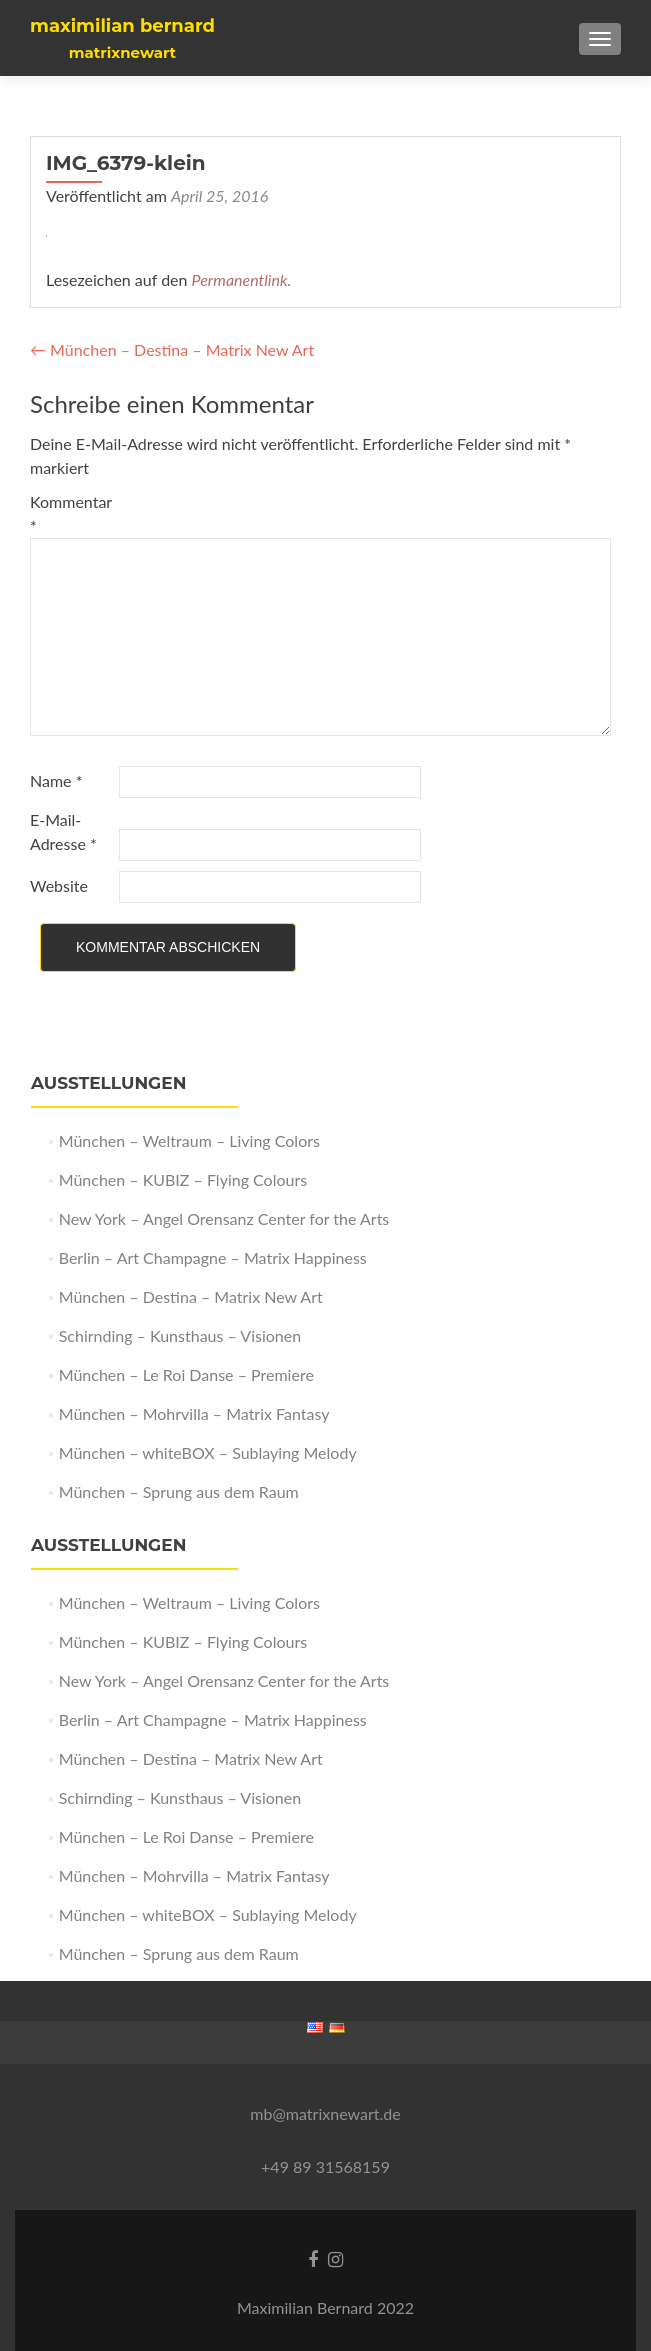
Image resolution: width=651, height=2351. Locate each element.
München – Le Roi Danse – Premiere (186, 1374)
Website (59, 885)
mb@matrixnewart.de (325, 2113)
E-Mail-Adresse (63, 831)
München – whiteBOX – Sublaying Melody (208, 1452)
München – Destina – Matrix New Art (172, 349)
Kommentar (71, 513)
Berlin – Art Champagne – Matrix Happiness (213, 1257)
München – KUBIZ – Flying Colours (183, 1179)
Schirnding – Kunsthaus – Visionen (180, 1335)
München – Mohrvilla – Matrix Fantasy (194, 1413)
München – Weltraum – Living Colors (189, 1140)
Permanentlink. (242, 279)
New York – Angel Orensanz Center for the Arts (224, 1218)
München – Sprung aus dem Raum (179, 1491)
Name (56, 780)
